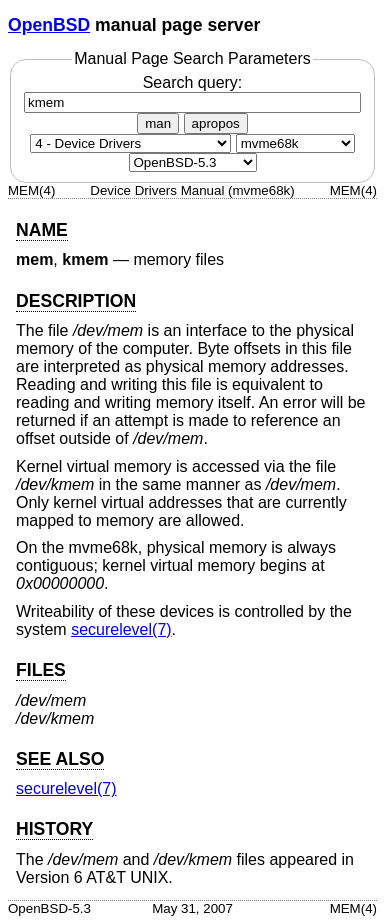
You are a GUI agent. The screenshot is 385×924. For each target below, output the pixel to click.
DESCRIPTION (76, 301)
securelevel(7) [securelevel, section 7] (121, 629)
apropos (216, 123)
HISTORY (54, 829)
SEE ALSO (60, 759)
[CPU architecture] (295, 143)
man (158, 123)
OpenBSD (49, 25)
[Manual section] (130, 143)
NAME (42, 230)
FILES (41, 670)
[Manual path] (193, 162)
